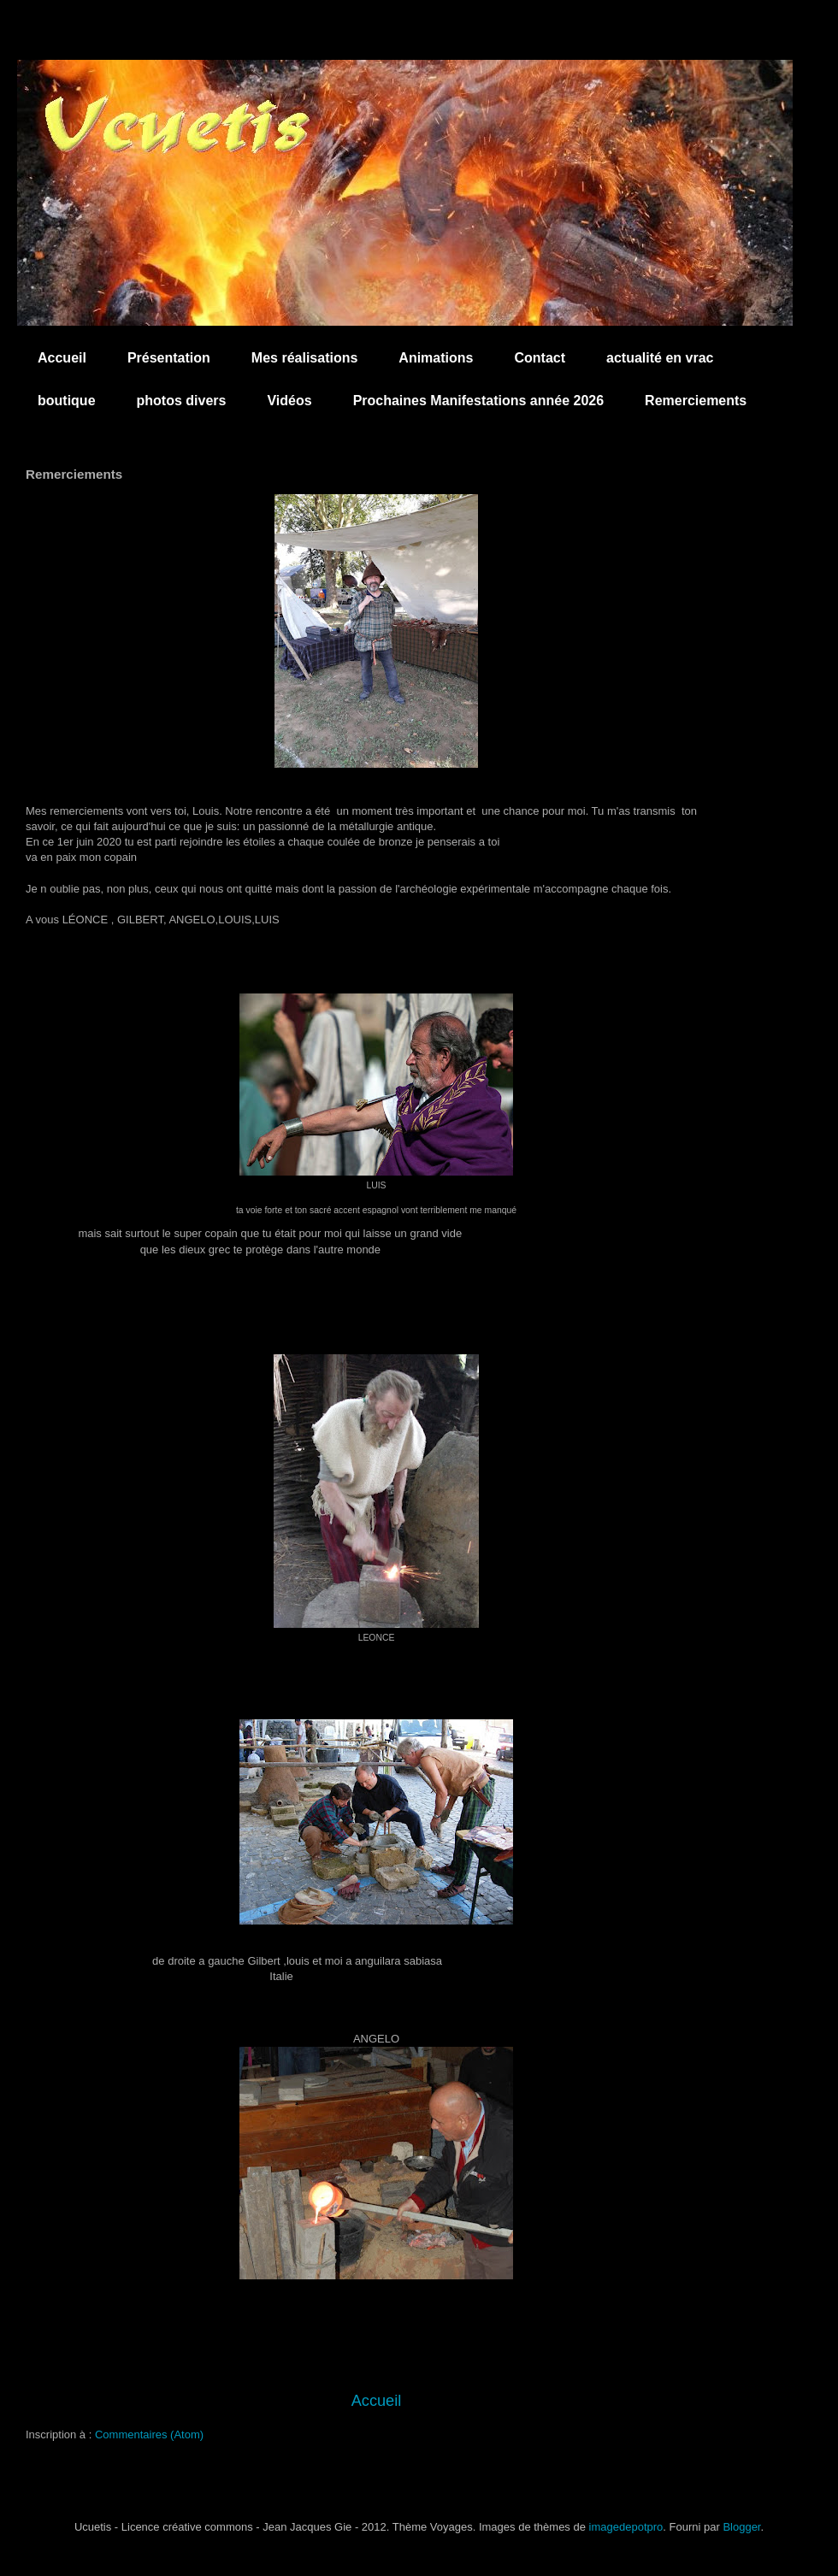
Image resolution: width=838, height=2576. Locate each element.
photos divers (182, 400)
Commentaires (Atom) (149, 2434)
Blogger (741, 2526)
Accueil (62, 358)
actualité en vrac (659, 358)
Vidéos (289, 400)
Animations (435, 358)
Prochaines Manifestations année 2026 (478, 400)
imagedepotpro (626, 2526)
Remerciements (696, 400)
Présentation (168, 358)
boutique (67, 400)
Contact (539, 358)
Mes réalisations (304, 358)
